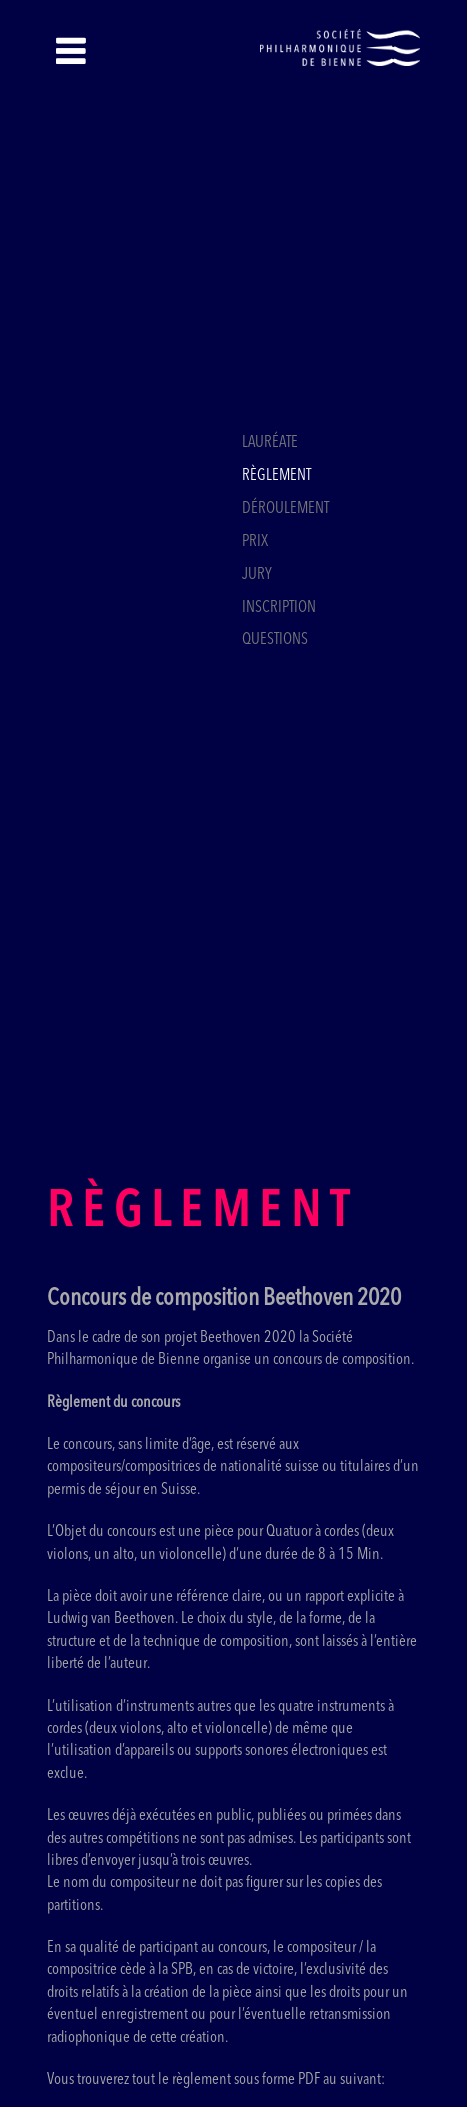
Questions (275, 640)
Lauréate (270, 443)
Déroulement (285, 509)
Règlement (276, 476)
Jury (257, 575)
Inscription (279, 608)
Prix (255, 542)
